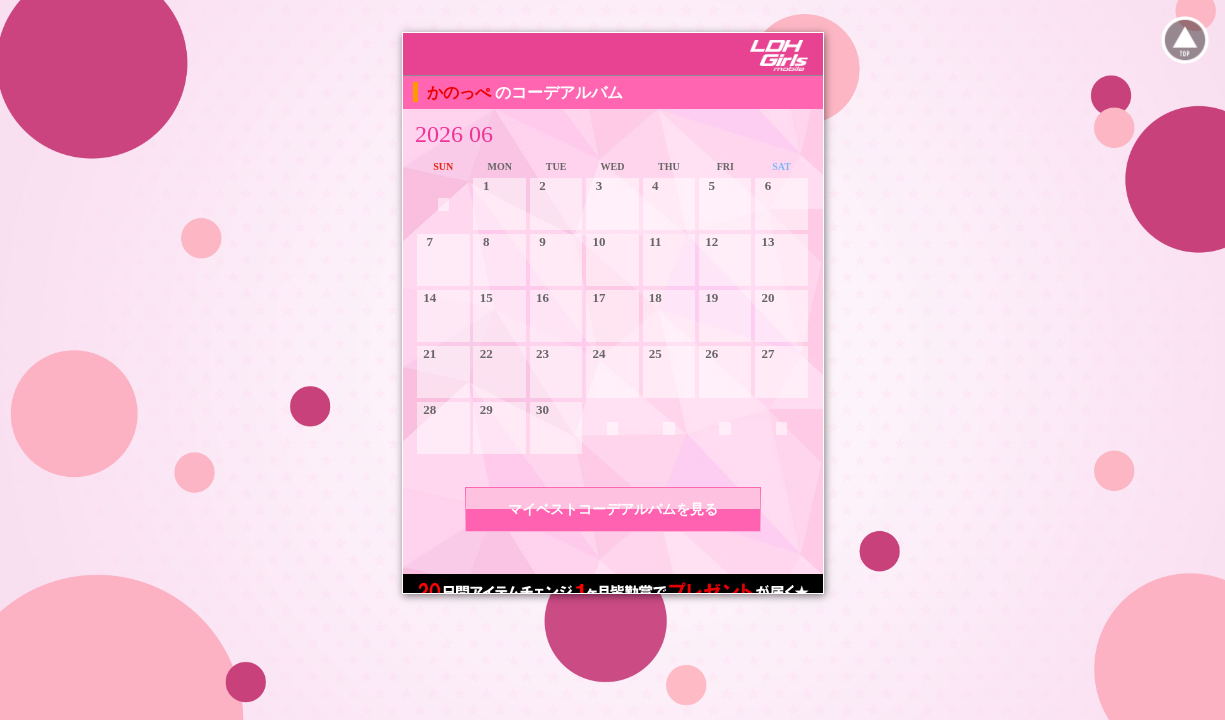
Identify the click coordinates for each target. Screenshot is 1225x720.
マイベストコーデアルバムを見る (613, 509)
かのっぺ (461, 92)
